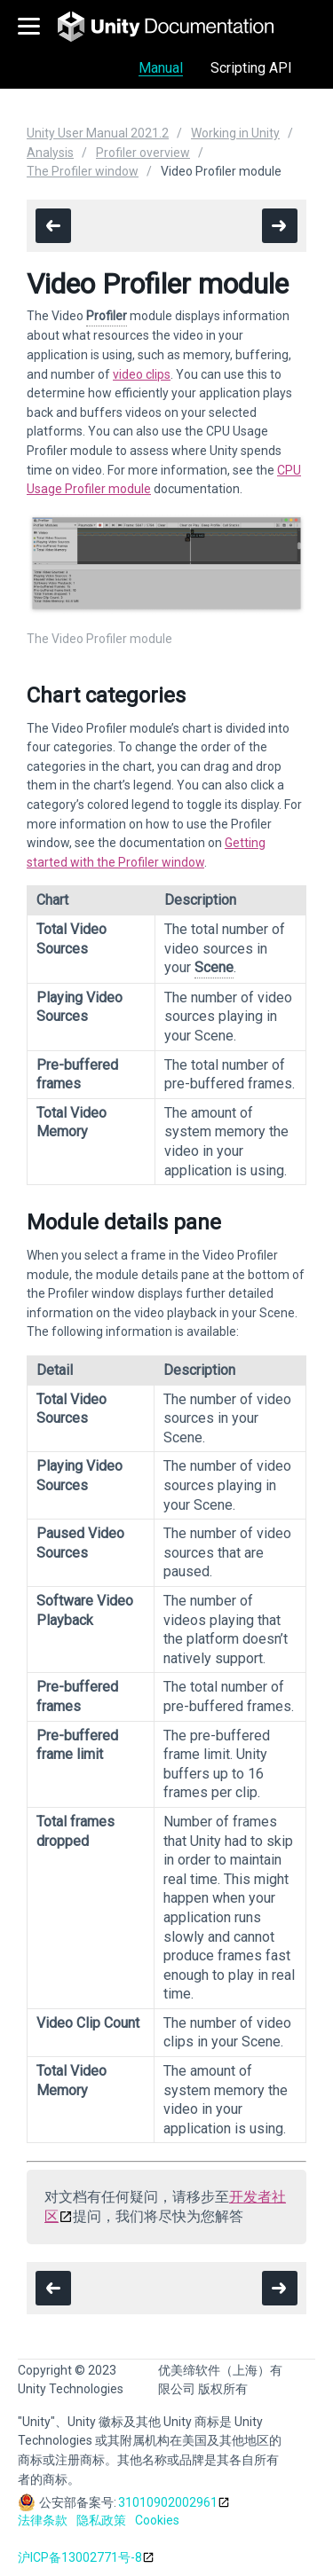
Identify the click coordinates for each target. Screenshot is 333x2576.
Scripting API (251, 67)
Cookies (157, 2520)
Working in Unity (235, 133)
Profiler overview (143, 152)
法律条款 (42, 2520)
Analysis (50, 152)
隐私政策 (101, 2520)
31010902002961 (168, 2502)
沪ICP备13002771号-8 (80, 2557)
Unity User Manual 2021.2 (98, 133)
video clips (141, 374)
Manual (161, 67)
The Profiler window (83, 171)
